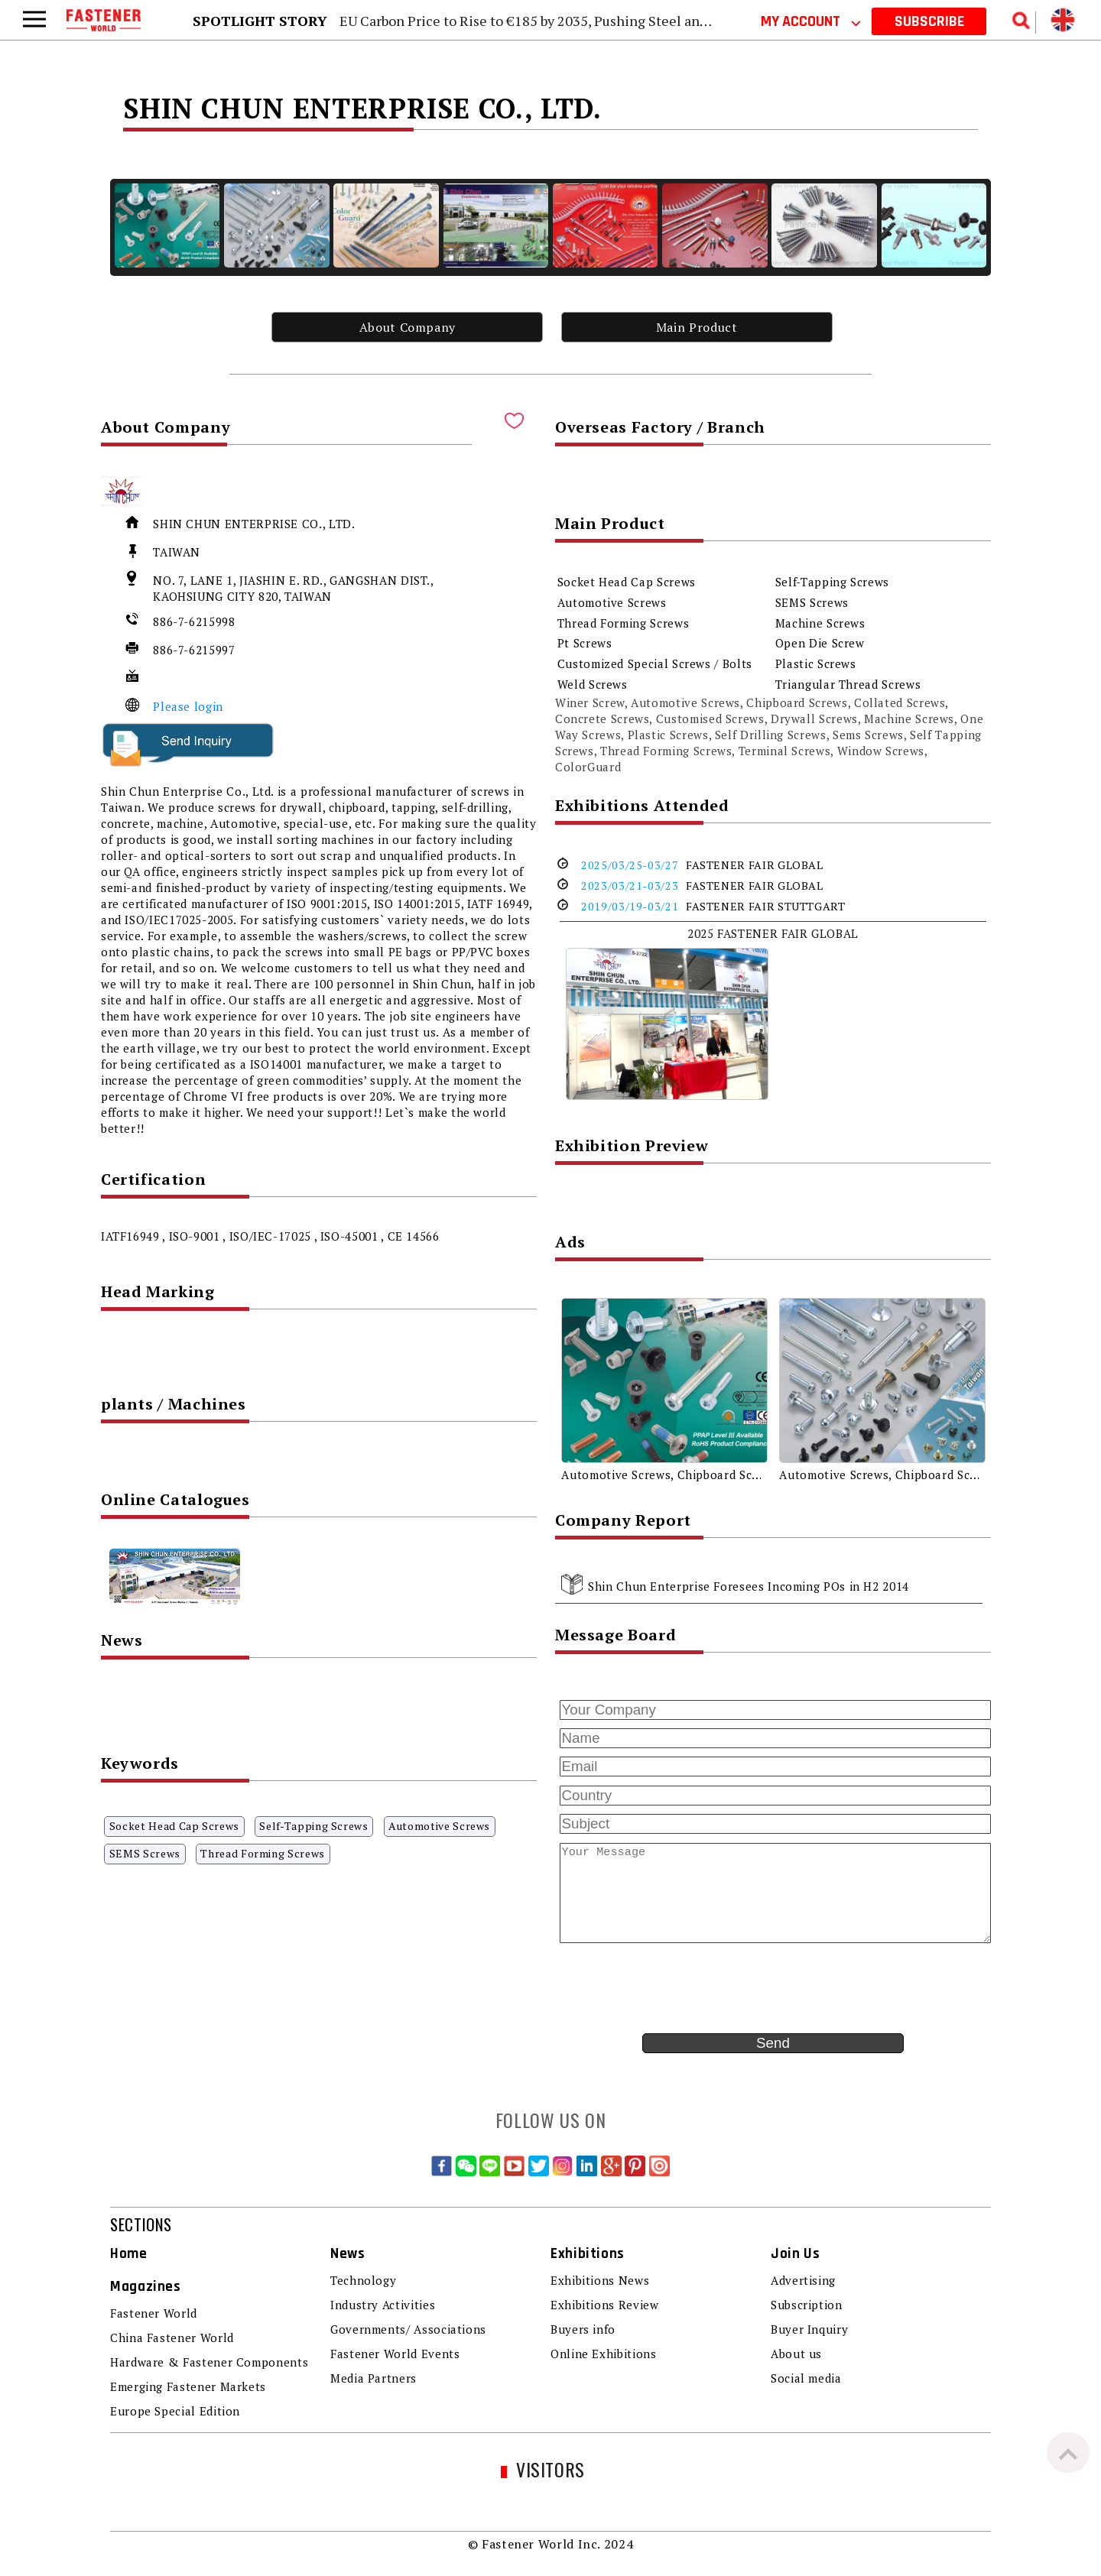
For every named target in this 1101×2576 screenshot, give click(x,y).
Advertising (803, 2280)
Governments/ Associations (408, 2329)
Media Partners (373, 2378)
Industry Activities (382, 2304)
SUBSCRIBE (929, 21)
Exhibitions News (599, 2280)
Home (129, 2253)
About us (796, 2353)
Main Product (697, 327)
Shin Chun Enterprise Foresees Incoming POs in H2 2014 (748, 1586)
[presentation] (671, 1988)
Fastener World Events (395, 2353)
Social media (806, 2378)
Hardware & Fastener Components (209, 2362)
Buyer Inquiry (809, 2329)
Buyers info (582, 2329)
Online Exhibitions (603, 2353)
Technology (363, 2280)
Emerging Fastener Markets (188, 2386)
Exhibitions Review (604, 2304)
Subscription (807, 2304)
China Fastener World (172, 2337)
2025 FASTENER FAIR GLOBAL (773, 933)
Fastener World (153, 2313)
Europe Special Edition (175, 2411)
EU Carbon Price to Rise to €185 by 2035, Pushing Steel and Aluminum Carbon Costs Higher (623, 20)
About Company (407, 327)
